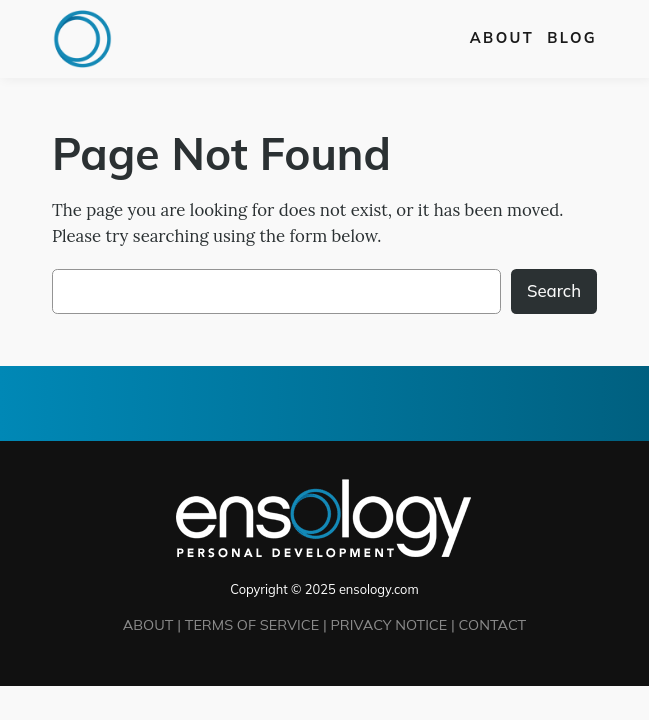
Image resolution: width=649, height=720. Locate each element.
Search (554, 290)
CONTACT (493, 625)
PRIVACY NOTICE (388, 625)
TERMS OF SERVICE (252, 625)
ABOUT (148, 625)
